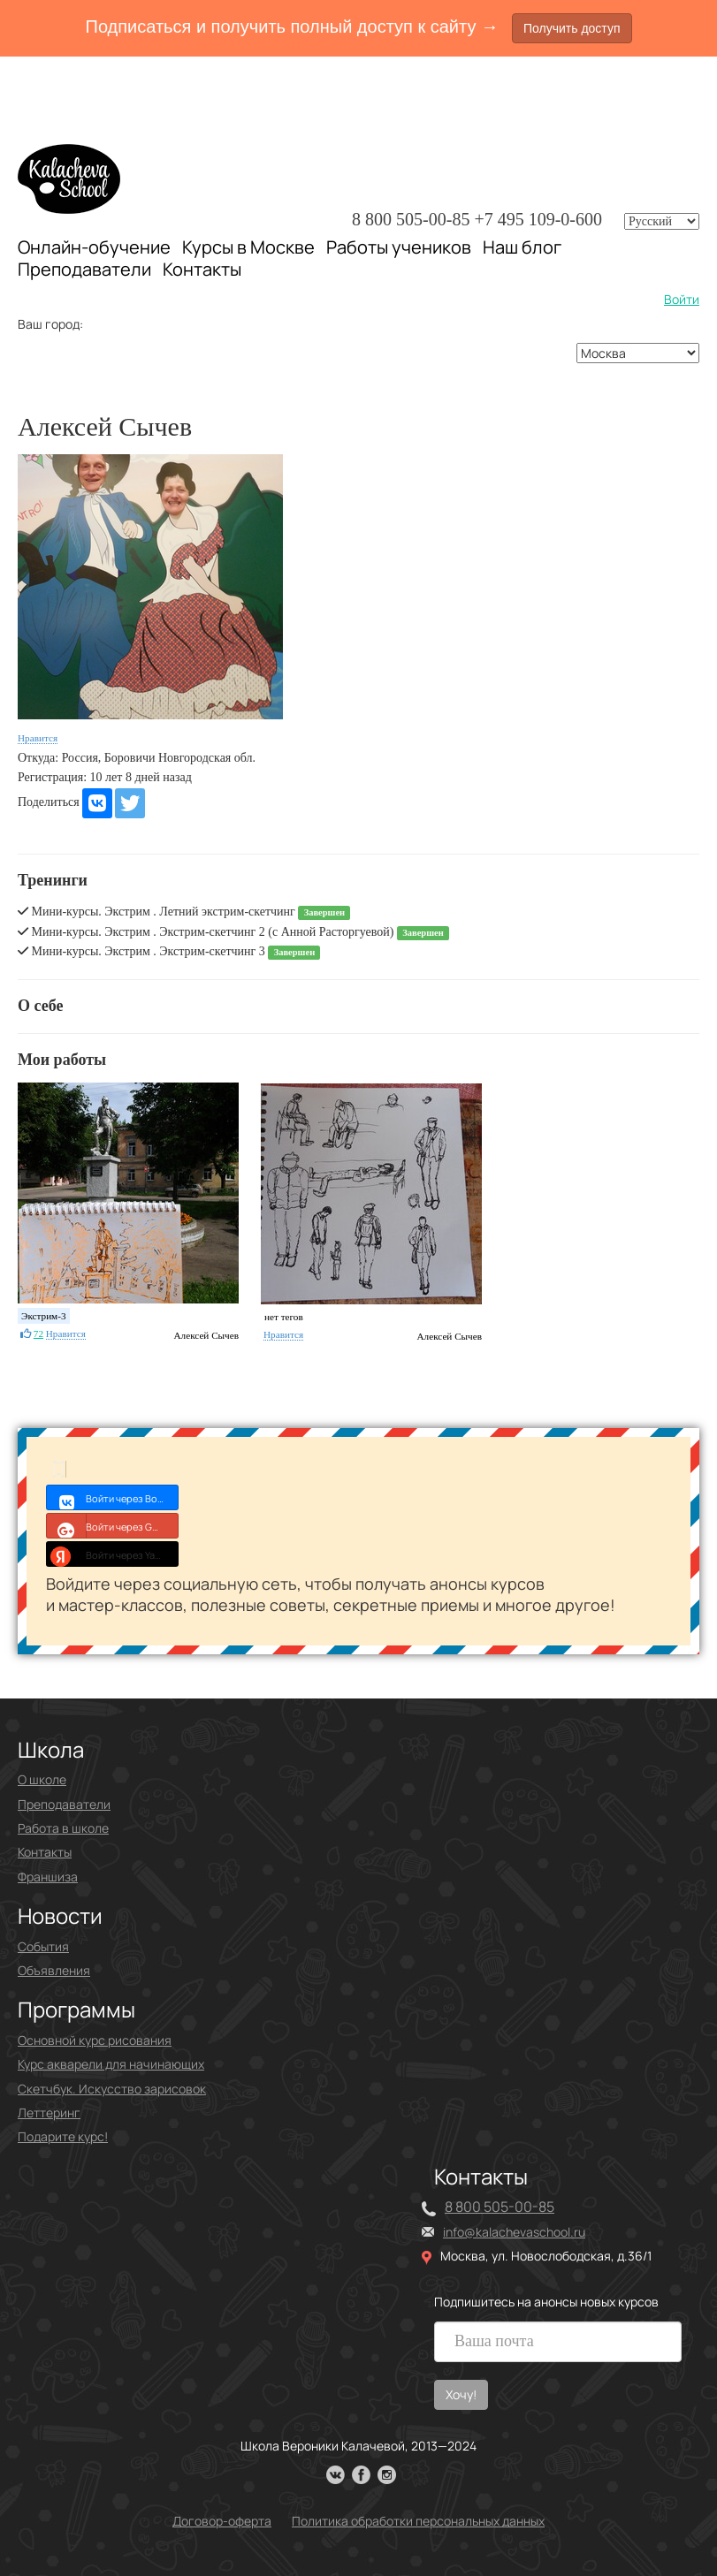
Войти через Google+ (113, 1525)
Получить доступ (572, 28)
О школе (42, 1779)
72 (38, 1333)
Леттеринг (49, 2112)
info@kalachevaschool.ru (514, 2231)
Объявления (54, 1970)
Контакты (202, 269)
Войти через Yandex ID (113, 1553)
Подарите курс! (63, 2136)
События (43, 1946)
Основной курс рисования (95, 2040)
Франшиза (48, 1876)
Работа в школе (63, 1828)
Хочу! (461, 2394)
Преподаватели (84, 269)
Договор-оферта (221, 2520)
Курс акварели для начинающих (111, 2063)
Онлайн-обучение (94, 247)
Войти (681, 299)
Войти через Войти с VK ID (113, 1497)
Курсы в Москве (248, 247)
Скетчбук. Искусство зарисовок (112, 2088)
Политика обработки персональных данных (418, 2520)
